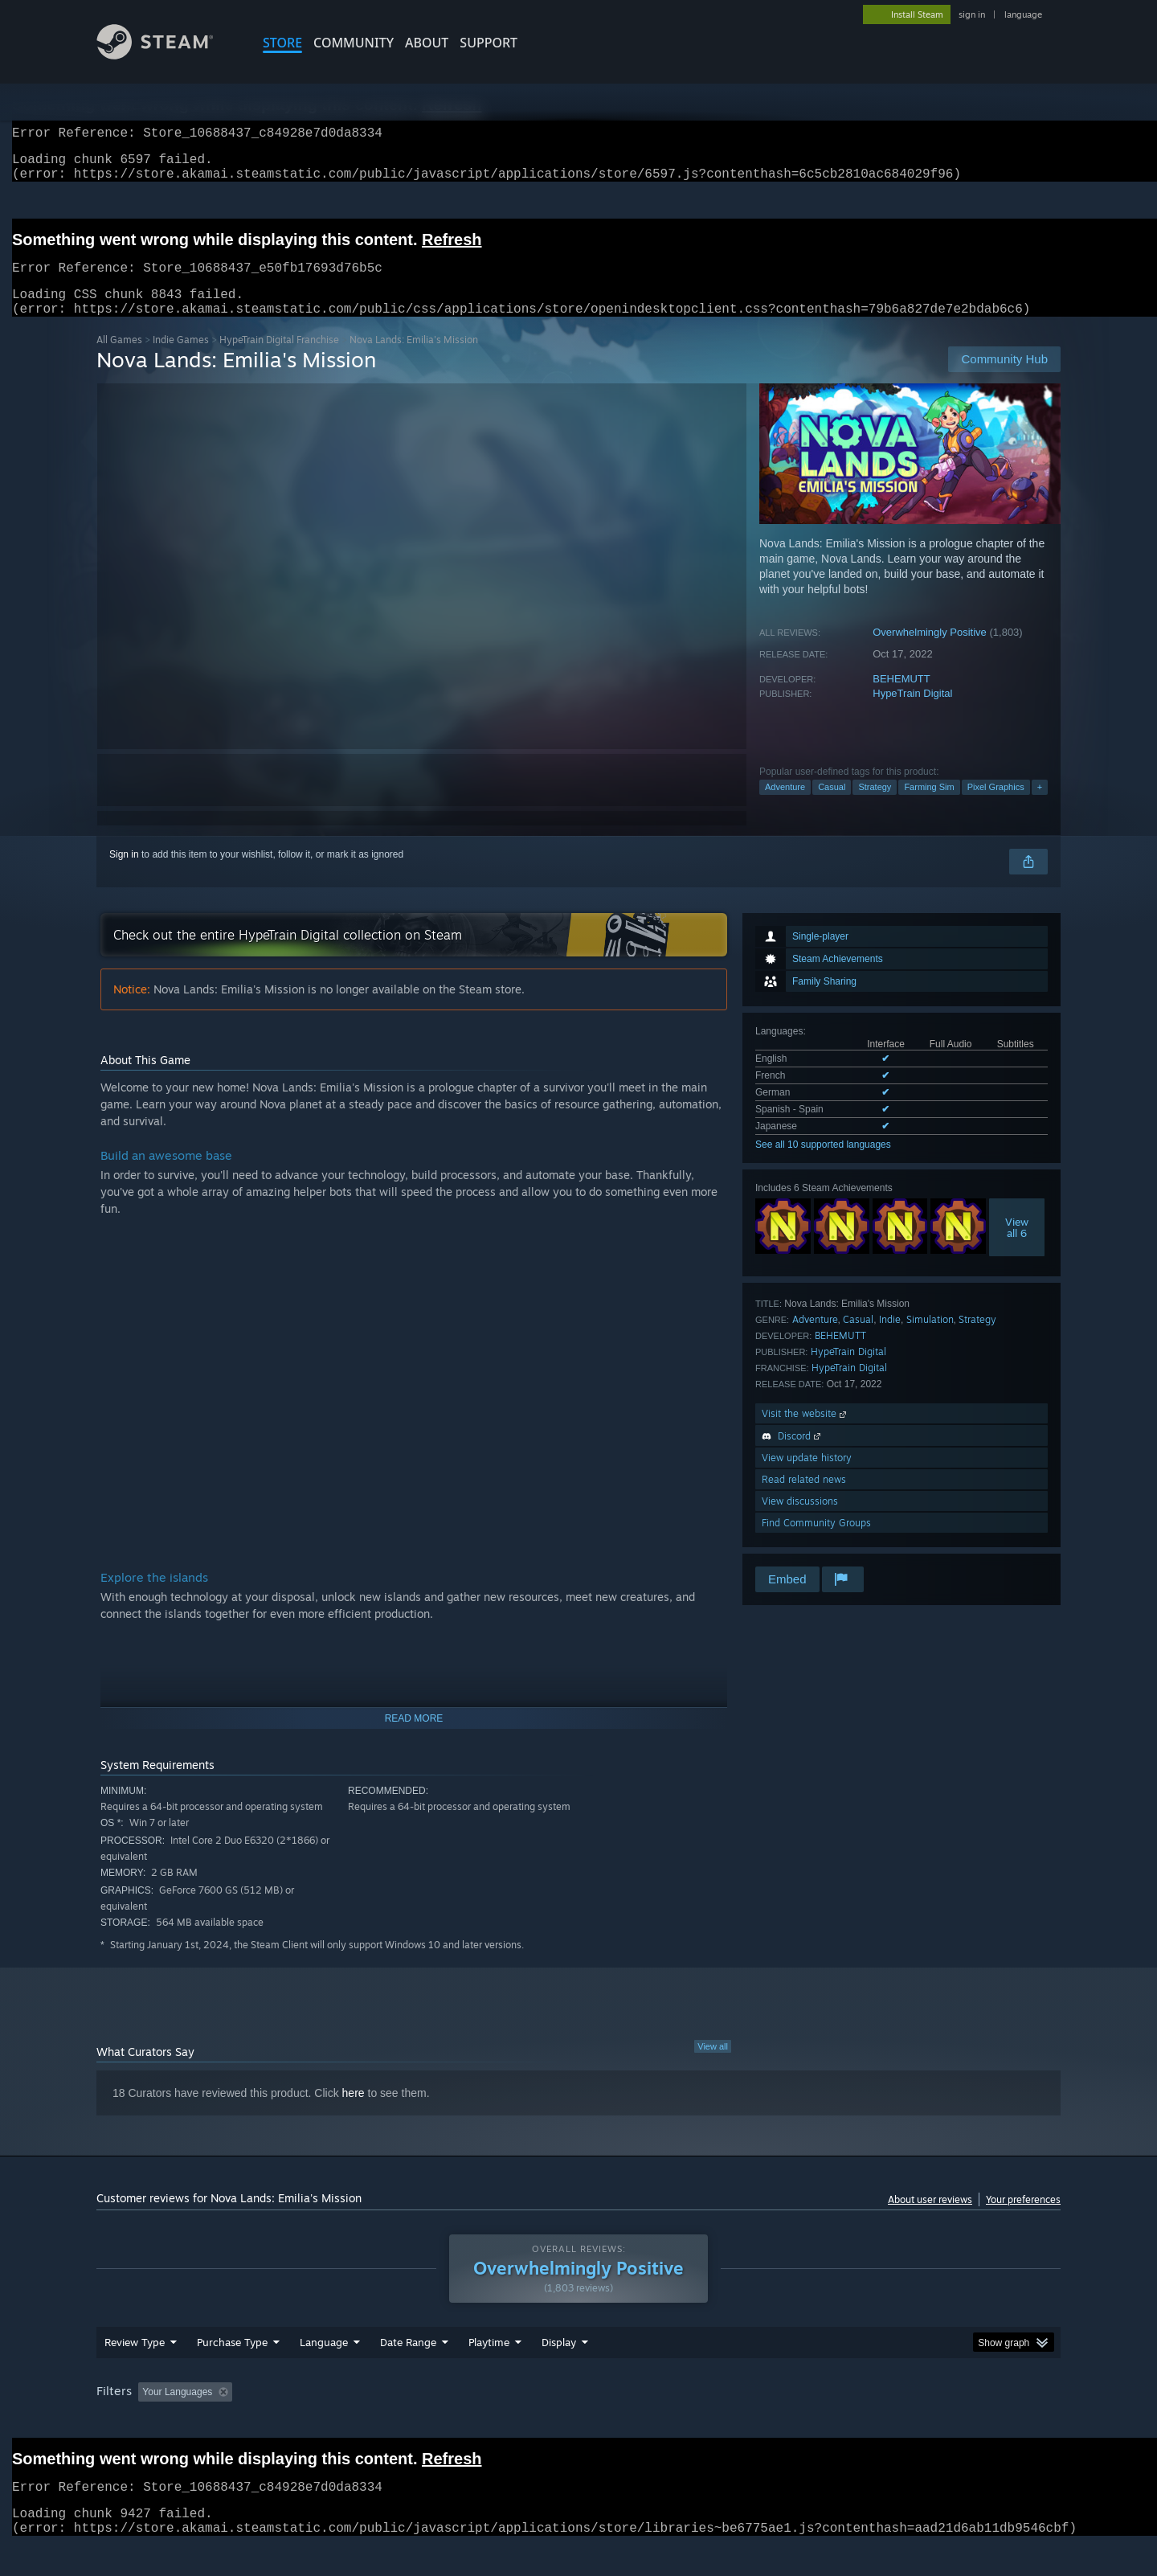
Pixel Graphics (995, 806)
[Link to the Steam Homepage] (167, 55)
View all (712, 2065)
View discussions (800, 1520)
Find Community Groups (816, 1542)
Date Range (408, 2372)
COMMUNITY (353, 42)
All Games (119, 359)
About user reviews (930, 2219)
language (1023, 14)
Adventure (785, 806)
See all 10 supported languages (823, 1163)
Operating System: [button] (714, 2422)
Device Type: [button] (920, 2422)
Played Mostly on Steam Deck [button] (579, 2422)
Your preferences (1023, 2219)
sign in (972, 14)
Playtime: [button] (464, 2422)
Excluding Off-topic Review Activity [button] (340, 2422)
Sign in (124, 873)
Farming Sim (929, 806)
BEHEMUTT (901, 698)
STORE (282, 42)
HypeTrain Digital (912, 712)
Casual (831, 806)
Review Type (134, 2372)
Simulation (930, 1339)
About (426, 42)
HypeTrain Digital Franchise (279, 359)
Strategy (874, 806)
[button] (150, 2422)
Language (324, 2372)
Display (559, 2372)
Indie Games (181, 359)
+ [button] (1039, 806)
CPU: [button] (796, 2422)
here (353, 2112)
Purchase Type (232, 2372)
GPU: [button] (850, 2422)
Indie (890, 1339)
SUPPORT (488, 42)
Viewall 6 (1016, 1247)
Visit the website (805, 1433)
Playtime (488, 2372)
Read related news (804, 1499)
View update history (807, 1477)
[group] (578, 2424)
